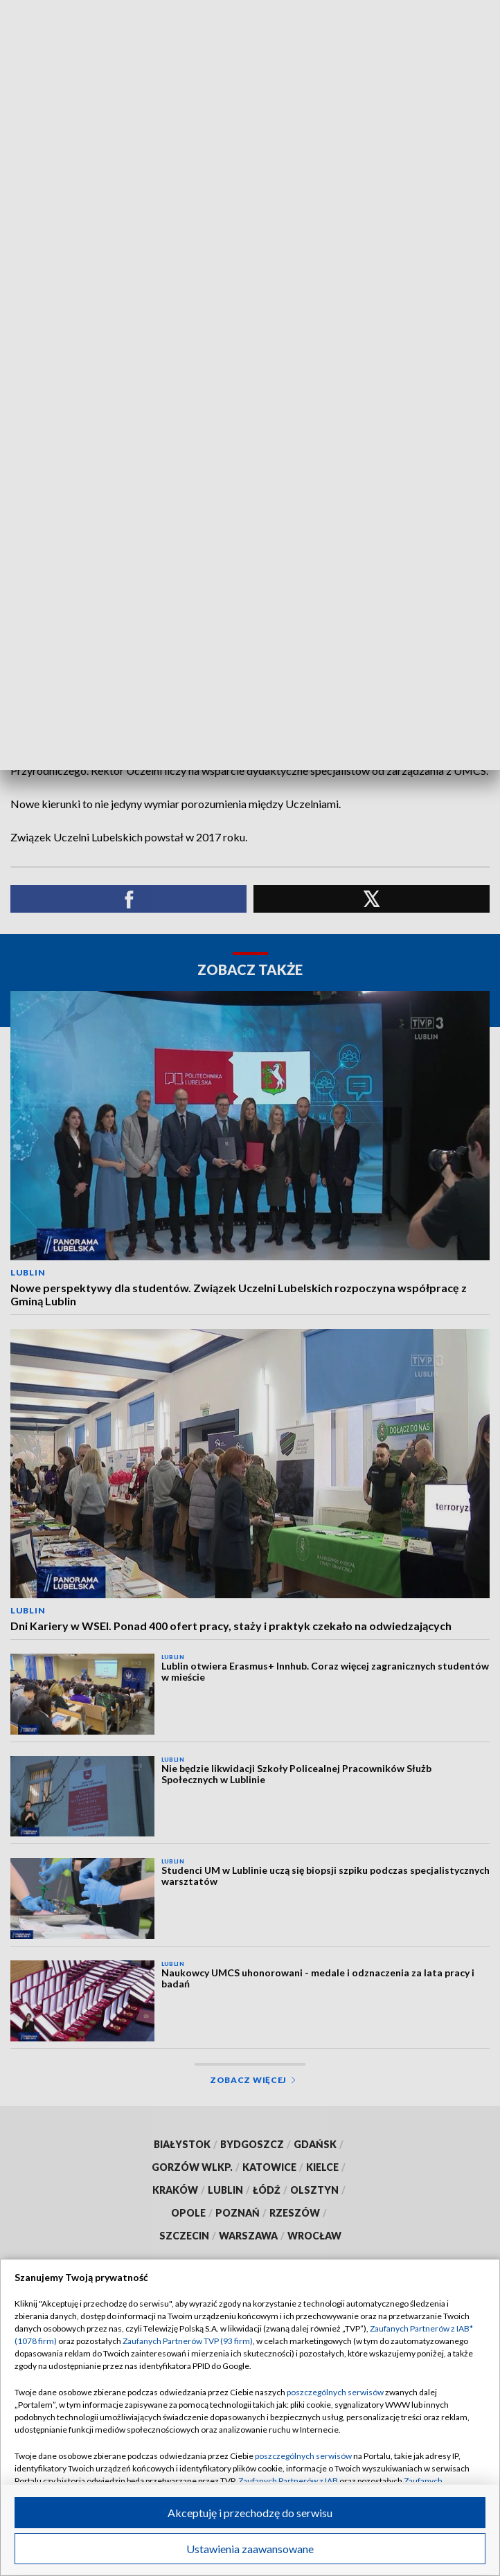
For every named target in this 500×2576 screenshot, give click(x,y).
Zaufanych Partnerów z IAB (288, 2481)
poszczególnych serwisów (335, 2392)
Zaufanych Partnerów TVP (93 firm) (188, 2341)
